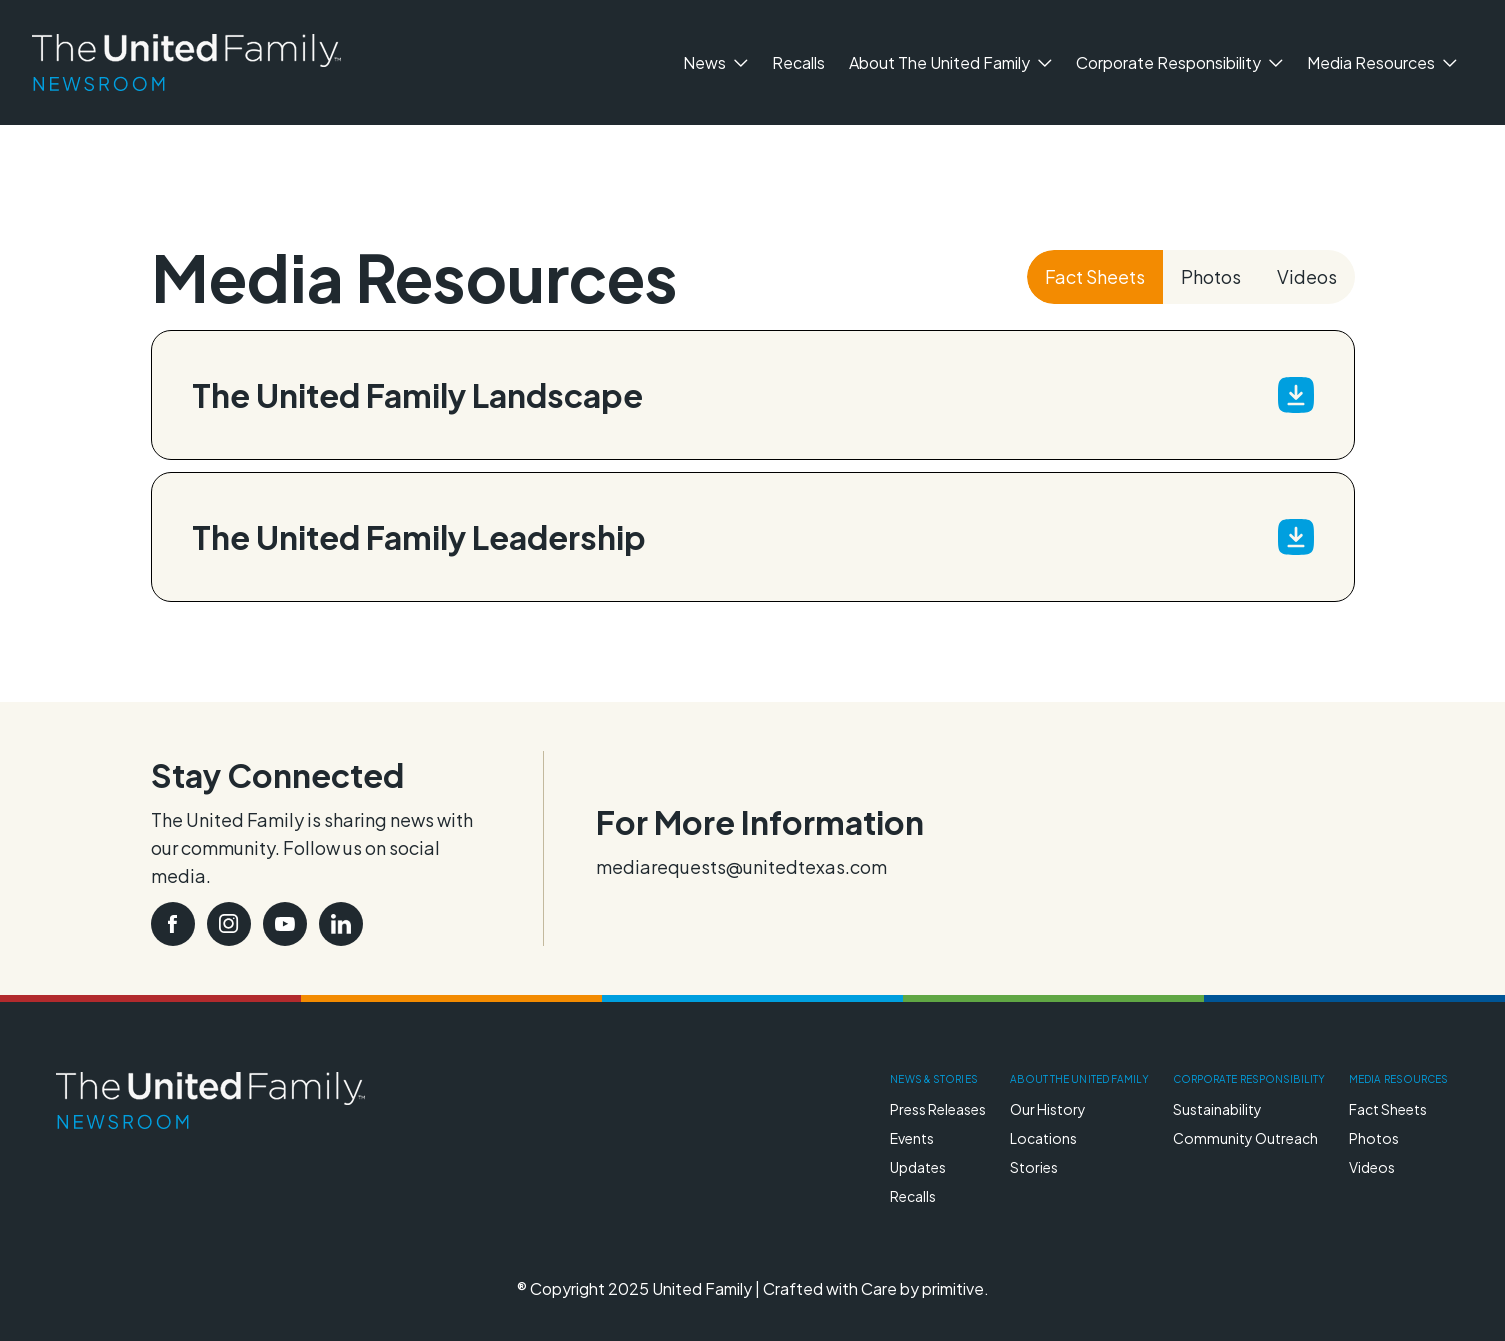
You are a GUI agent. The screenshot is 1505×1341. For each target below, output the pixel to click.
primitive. (955, 1288)
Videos (1307, 276)
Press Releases (938, 1109)
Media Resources (1382, 62)
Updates (918, 1167)
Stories (1034, 1167)
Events (912, 1138)
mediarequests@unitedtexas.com (741, 866)
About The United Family (950, 62)
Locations (1043, 1138)
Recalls (798, 62)
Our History (1048, 1109)
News (715, 62)
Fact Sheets (1095, 276)
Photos (1211, 276)
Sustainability (1217, 1109)
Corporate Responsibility (1179, 62)
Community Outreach (1245, 1138)
